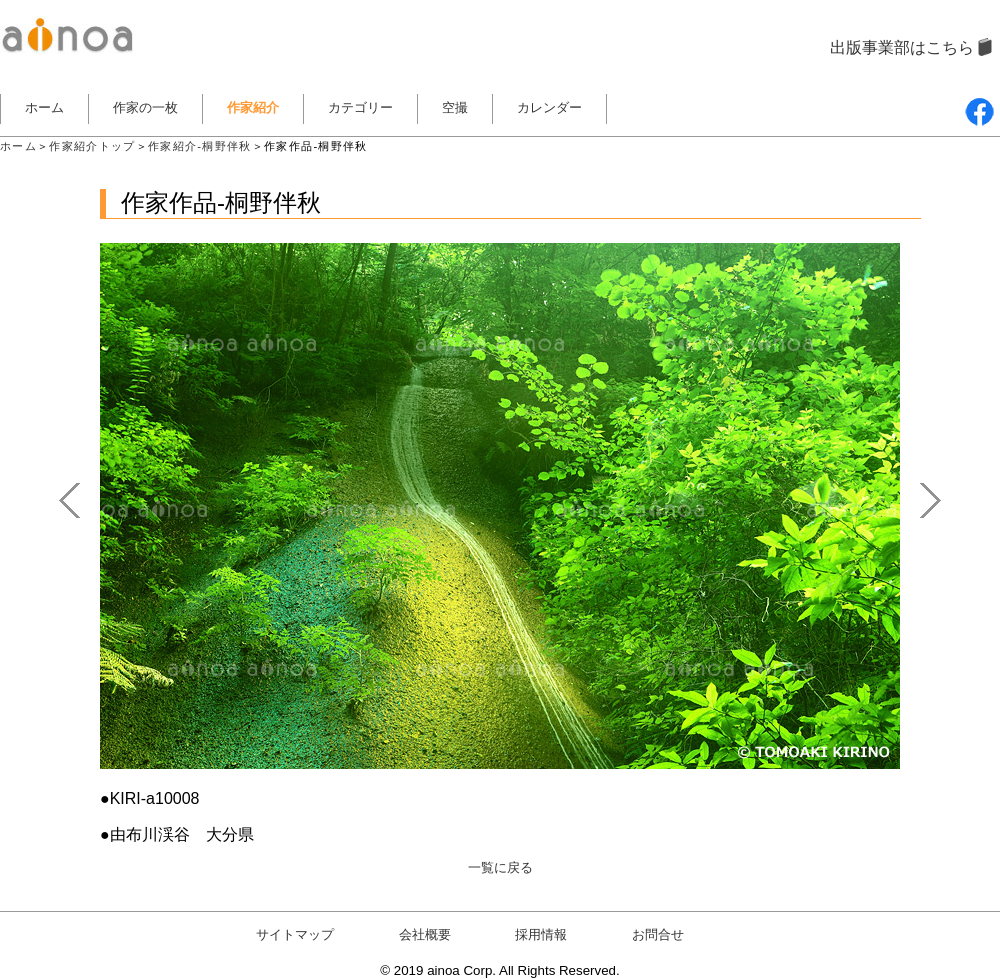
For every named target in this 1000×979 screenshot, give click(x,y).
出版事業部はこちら (902, 47)
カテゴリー (360, 107)
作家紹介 (253, 107)
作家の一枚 (145, 107)
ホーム (44, 107)
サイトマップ (295, 934)
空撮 (455, 107)
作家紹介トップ (92, 146)
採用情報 (541, 934)
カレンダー (549, 107)
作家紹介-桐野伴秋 (200, 146)
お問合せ (658, 934)
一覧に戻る (500, 867)
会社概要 (425, 934)
